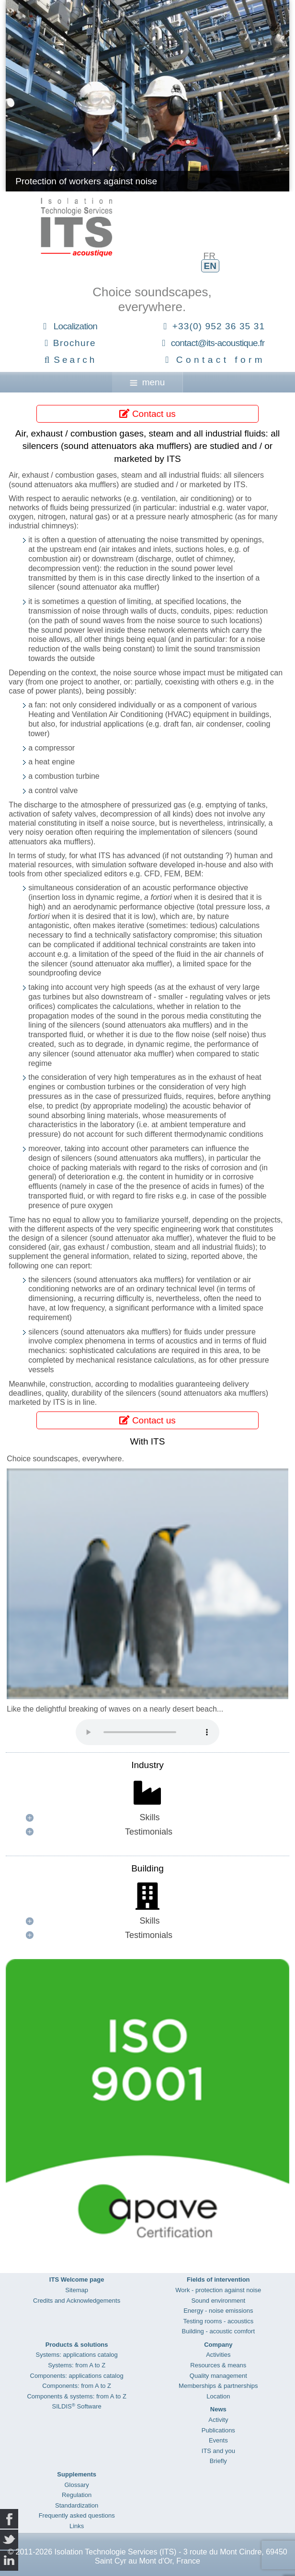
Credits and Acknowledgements (76, 2300)
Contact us (147, 414)
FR (210, 256)
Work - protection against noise (218, 2290)
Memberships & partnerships (218, 2385)
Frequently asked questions (77, 2515)
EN (210, 266)
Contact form (220, 360)
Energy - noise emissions (218, 2310)
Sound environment (218, 2300)
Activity (218, 2419)
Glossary (77, 2484)
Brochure (74, 343)
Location (218, 2396)
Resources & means (218, 2365)
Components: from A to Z (76, 2385)
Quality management (218, 2375)
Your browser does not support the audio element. (147, 1732)
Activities (218, 2354)
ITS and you (218, 2450)
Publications (218, 2430)
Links (76, 2526)
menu (147, 382)
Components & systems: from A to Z (76, 2396)
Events (218, 2440)
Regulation (76, 2494)
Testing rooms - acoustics (218, 2321)
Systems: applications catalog (77, 2354)
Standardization (76, 2505)
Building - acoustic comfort (218, 2331)
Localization (75, 326)
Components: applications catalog (77, 2375)
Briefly (218, 2460)
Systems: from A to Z (76, 2365)
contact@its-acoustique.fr (218, 343)
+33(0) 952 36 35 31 (218, 326)
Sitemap (76, 2290)
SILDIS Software (77, 2406)
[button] (147, 1818)
